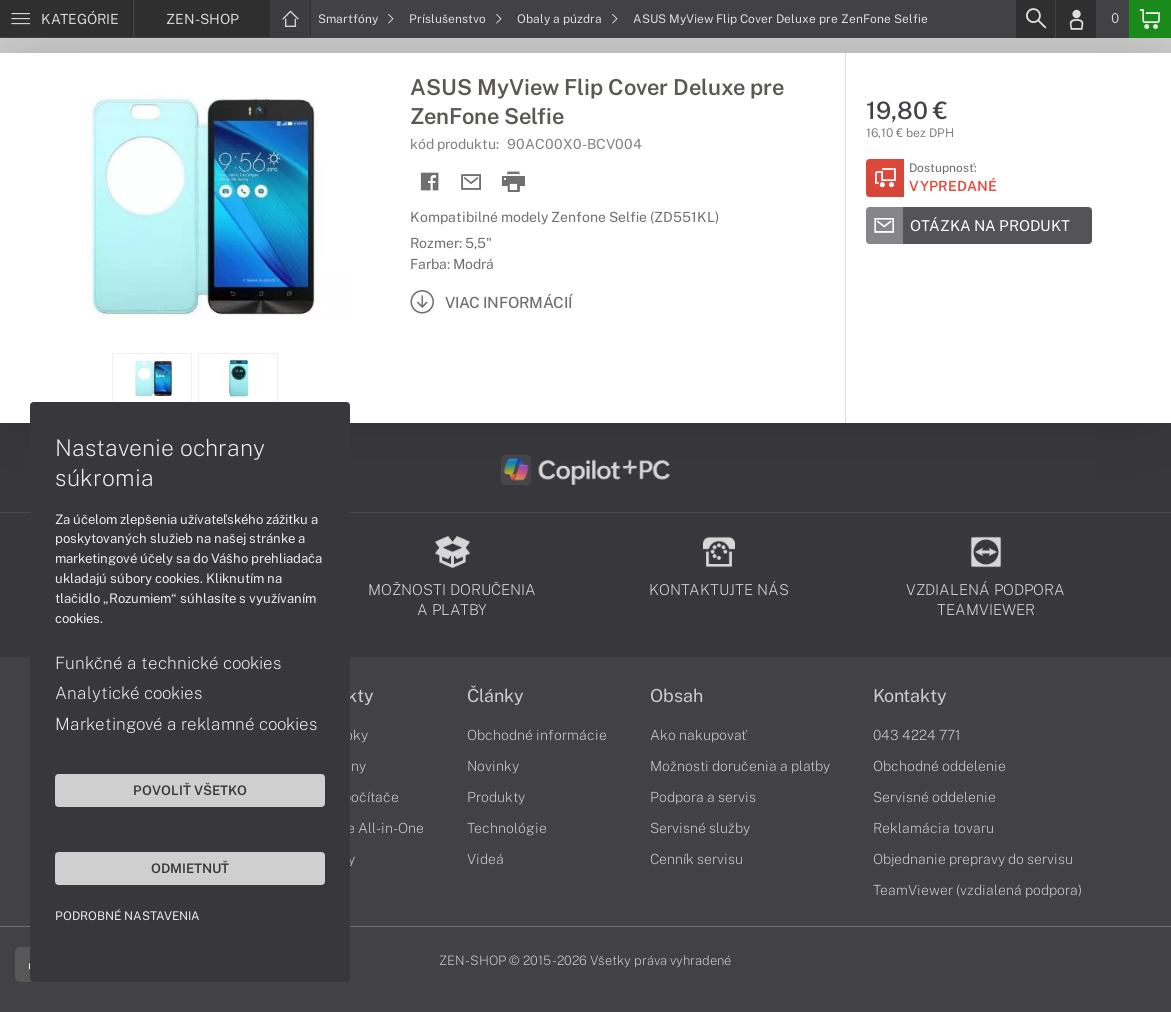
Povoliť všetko (190, 790)
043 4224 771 (917, 735)
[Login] (1076, 19)
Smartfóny (356, 19)
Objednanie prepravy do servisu (973, 859)
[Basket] (1150, 19)
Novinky (493, 766)
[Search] (1035, 19)
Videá (485, 859)
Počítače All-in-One (361, 828)
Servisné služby (700, 828)
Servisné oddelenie (934, 797)
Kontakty (910, 696)
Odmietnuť (190, 868)
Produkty (496, 797)
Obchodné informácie (537, 735)
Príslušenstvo (456, 19)
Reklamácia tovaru (933, 828)
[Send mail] (471, 182)
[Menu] (66, 19)
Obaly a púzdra (568, 19)
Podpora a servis (703, 797)
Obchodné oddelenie (939, 766)
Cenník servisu (696, 859)
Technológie (507, 828)
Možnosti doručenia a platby (740, 766)
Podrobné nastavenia (127, 916)
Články (495, 696)
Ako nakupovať (698, 735)
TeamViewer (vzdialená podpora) (977, 890)
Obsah (676, 696)
